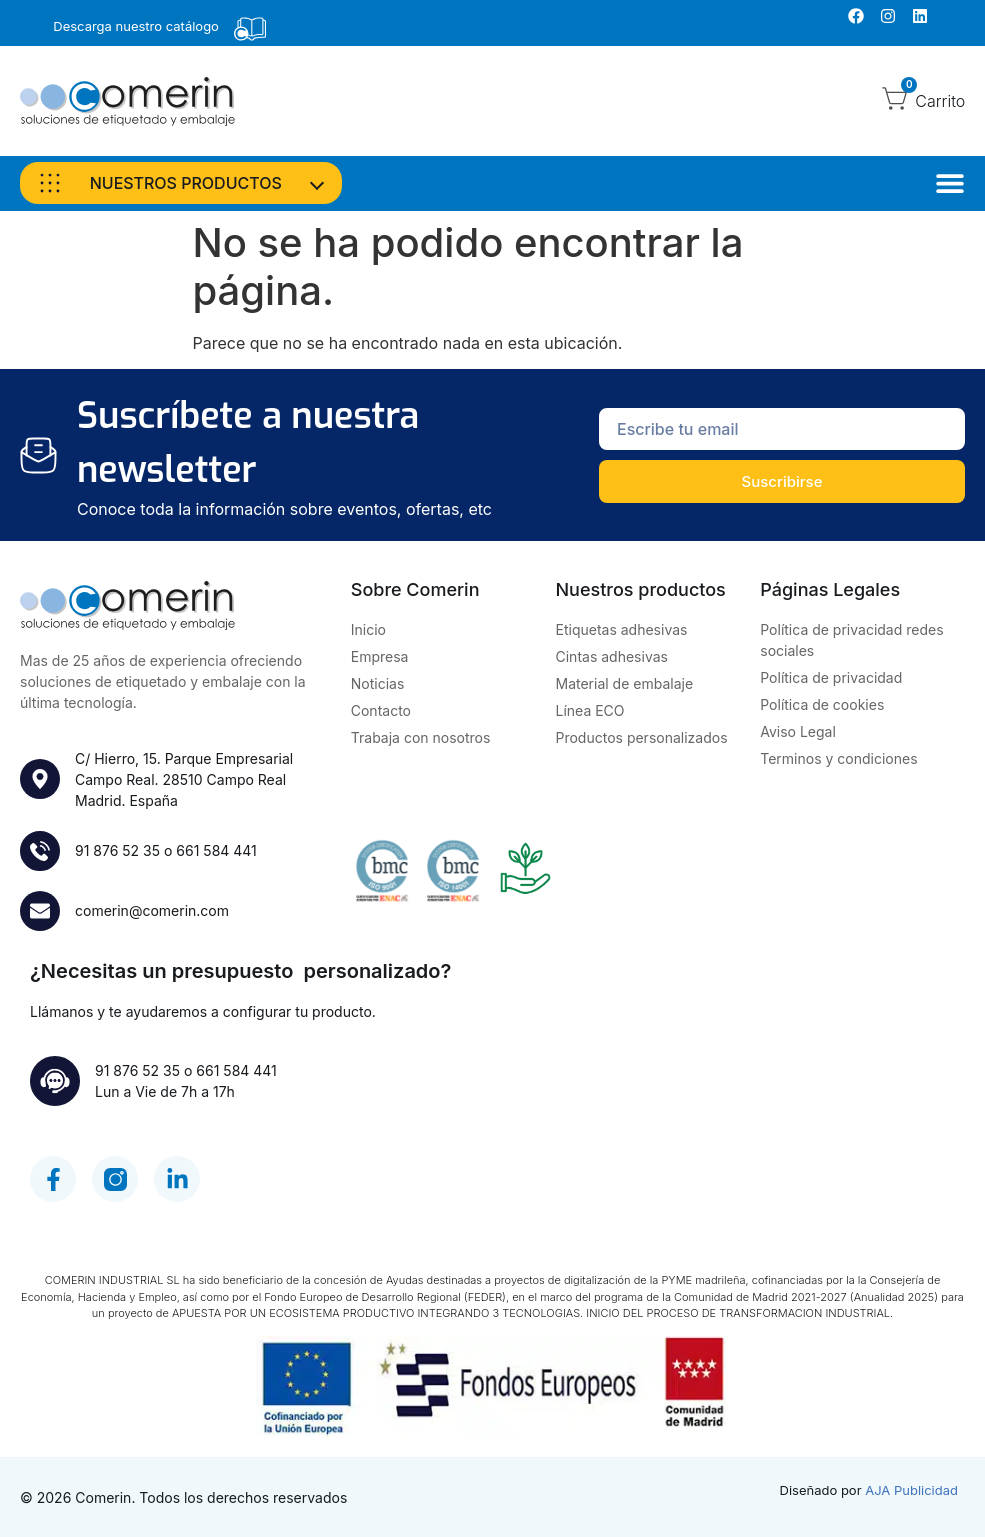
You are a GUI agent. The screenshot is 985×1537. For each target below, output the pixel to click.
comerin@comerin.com (152, 910)
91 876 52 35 (117, 850)
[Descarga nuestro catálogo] (250, 29)
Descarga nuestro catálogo (136, 26)
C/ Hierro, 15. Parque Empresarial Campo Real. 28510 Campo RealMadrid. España (184, 779)
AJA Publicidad (911, 1490)
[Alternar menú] (950, 183)
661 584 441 (216, 850)
